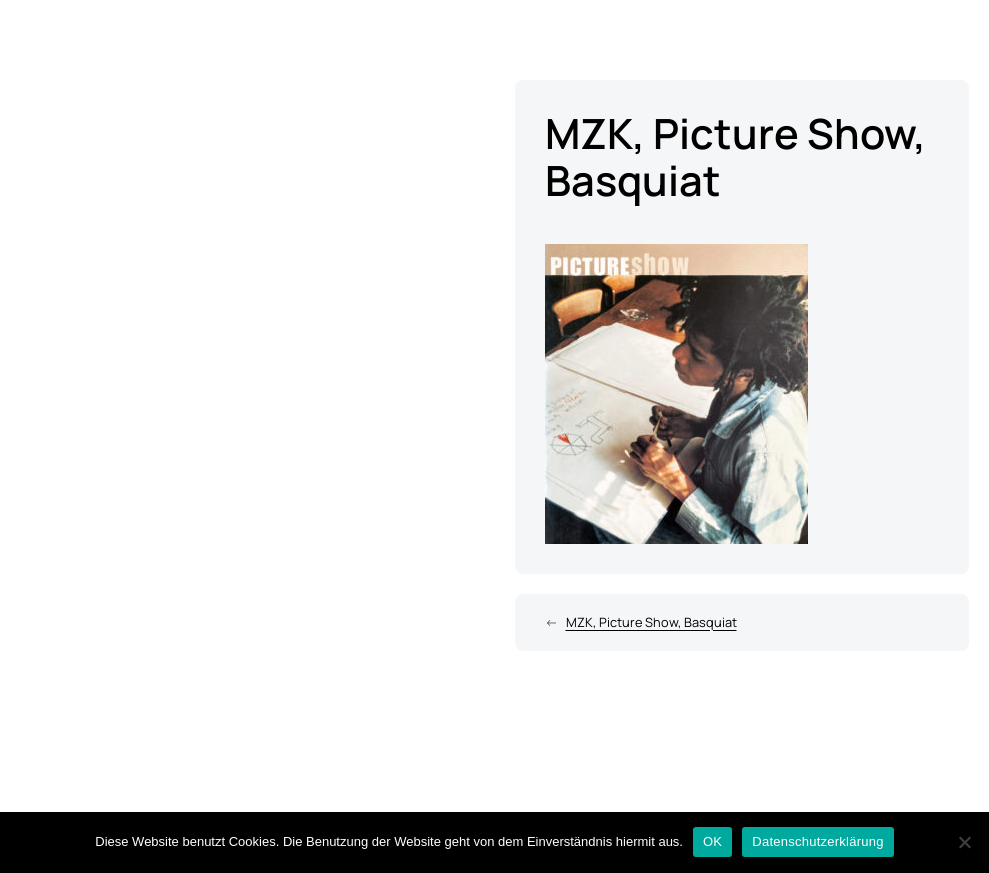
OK (712, 841)
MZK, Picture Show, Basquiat (651, 622)
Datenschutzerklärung (817, 841)
